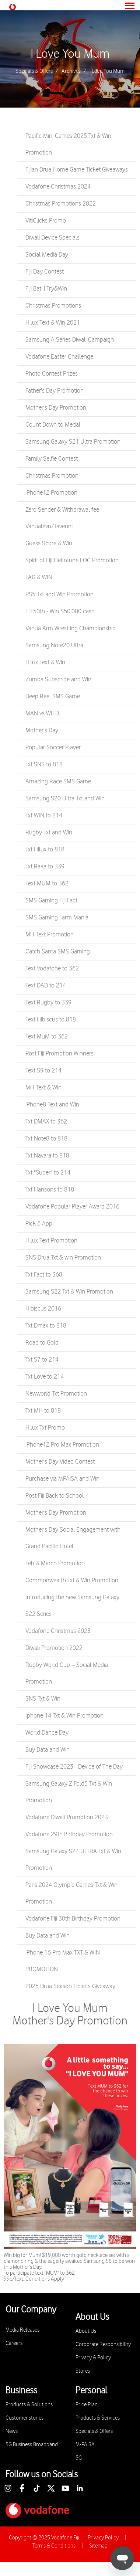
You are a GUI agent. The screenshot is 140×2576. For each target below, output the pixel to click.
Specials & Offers (34, 71)
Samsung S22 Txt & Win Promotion (69, 1291)
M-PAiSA (85, 2444)
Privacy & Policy (93, 2358)
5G (79, 2458)
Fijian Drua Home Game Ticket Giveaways (76, 169)
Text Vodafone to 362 (52, 968)
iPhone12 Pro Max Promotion (62, 1444)
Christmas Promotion (51, 475)
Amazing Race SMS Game (58, 781)
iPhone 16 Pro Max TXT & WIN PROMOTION (62, 1961)
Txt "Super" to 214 (47, 1172)
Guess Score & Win (48, 543)
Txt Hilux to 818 (44, 849)
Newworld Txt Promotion (56, 1393)
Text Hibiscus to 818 (50, 1019)
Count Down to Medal (52, 424)
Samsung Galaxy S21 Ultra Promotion (72, 441)
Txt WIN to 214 (43, 815)
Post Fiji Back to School (54, 1495)
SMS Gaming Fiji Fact (51, 900)
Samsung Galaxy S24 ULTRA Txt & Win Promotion (73, 1859)
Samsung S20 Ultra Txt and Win (65, 798)
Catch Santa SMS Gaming (57, 951)
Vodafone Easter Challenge (59, 356)
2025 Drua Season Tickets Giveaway (70, 1986)
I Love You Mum (70, 54)
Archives (71, 71)
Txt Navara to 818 (47, 1155)
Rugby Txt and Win (48, 832)
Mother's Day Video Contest (60, 1461)
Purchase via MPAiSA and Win (62, 1478)
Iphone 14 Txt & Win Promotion (64, 1715)
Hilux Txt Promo (45, 1427)
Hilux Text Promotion (51, 1240)
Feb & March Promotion (55, 1563)
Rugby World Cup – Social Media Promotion (66, 1673)
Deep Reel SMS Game (52, 696)
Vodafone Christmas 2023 (58, 1631)
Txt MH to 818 (43, 1410)
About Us (86, 2331)
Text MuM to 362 (46, 1036)
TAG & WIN (38, 577)
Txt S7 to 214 (42, 1359)
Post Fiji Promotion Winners (59, 1053)
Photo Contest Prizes (51, 373)
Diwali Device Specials (52, 237)
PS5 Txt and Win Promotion (59, 594)
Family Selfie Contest (51, 458)
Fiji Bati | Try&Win (46, 288)
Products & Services (98, 2418)
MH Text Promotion (49, 934)
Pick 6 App (38, 1223)
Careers (14, 2343)
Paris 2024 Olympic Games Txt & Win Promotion (71, 1893)
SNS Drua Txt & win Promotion (63, 1257)
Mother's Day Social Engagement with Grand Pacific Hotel (72, 1538)
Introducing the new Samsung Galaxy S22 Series (72, 1605)
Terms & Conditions (54, 2546)
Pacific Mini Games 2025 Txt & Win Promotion (68, 144)
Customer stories (24, 2418)
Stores (83, 2371)
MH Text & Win (43, 1087)
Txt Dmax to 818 (45, 1325)
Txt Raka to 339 (44, 866)
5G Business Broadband (32, 2444)
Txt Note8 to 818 (46, 1138)
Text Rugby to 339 (48, 1002)
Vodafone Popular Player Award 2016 (72, 1206)
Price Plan (87, 2405)
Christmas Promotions (53, 305)
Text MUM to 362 (47, 883)
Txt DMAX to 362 (46, 1121)
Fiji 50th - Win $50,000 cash (60, 611)
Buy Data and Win (47, 1749)
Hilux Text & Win (45, 662)
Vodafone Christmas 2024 (58, 186)
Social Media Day (46, 254)
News (12, 2431)
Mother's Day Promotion (55, 407)
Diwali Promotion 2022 (54, 1648)
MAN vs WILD (42, 713)
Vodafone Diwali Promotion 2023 (66, 1817)
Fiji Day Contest (44, 271)
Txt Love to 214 (44, 1376)
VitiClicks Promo (45, 220)
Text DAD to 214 (45, 985)
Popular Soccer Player (53, 747)
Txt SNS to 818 (44, 764)
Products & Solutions (29, 2405)
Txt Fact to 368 (43, 1274)
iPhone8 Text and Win (52, 1104)
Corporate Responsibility (103, 2344)
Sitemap (98, 2546)
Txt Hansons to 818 (49, 1189)
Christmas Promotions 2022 (60, 203)
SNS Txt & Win (42, 1698)
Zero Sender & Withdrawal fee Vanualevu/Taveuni (62, 518)
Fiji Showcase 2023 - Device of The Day (74, 1766)
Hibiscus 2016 (43, 1308)
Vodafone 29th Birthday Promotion (69, 1834)
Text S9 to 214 (43, 1070)
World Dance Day (47, 1732)
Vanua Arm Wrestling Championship (70, 628)
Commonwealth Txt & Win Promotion (71, 1580)
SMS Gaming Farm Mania (56, 917)
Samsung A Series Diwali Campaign (69, 339)
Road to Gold (42, 1342)
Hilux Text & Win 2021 (52, 322)
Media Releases (22, 2330)
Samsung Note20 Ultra (54, 645)
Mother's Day (41, 730)
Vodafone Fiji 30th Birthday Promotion (72, 1918)
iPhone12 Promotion (51, 492)
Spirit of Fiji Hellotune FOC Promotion (72, 560)
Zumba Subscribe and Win (58, 679)
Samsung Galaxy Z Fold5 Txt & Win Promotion (68, 1792)
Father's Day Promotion (54, 390)
